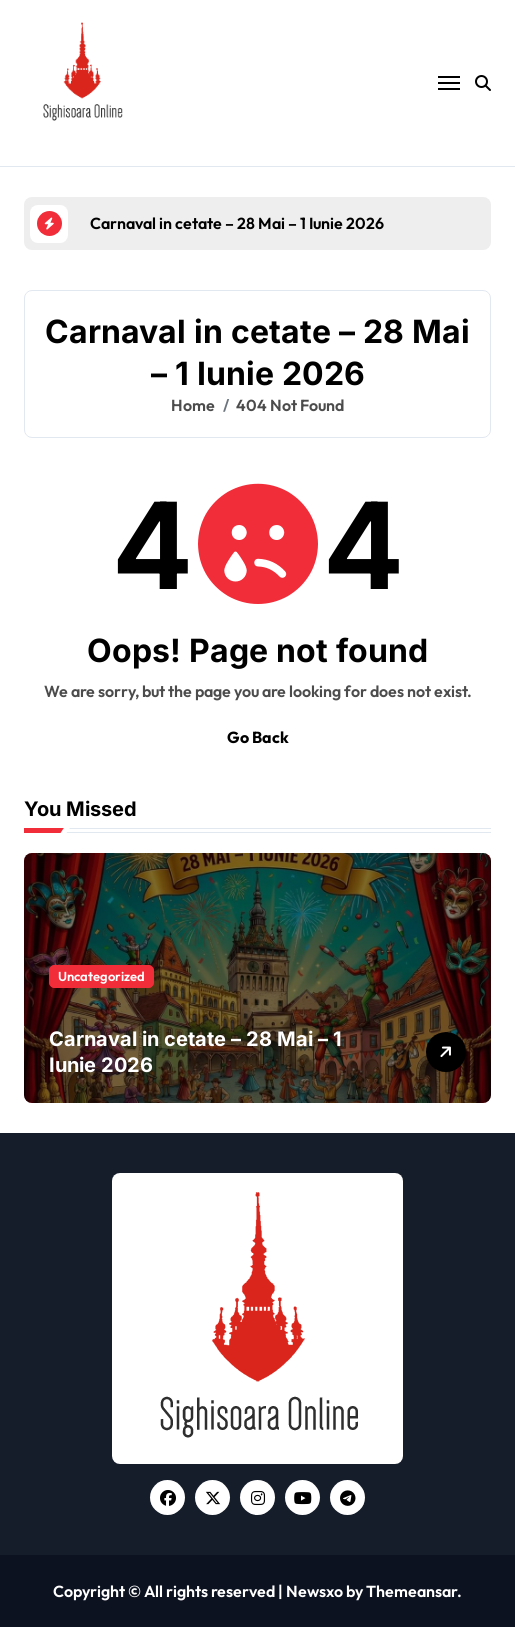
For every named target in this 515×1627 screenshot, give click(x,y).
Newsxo (314, 1591)
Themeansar (411, 1591)
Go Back (258, 737)
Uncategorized (101, 976)
